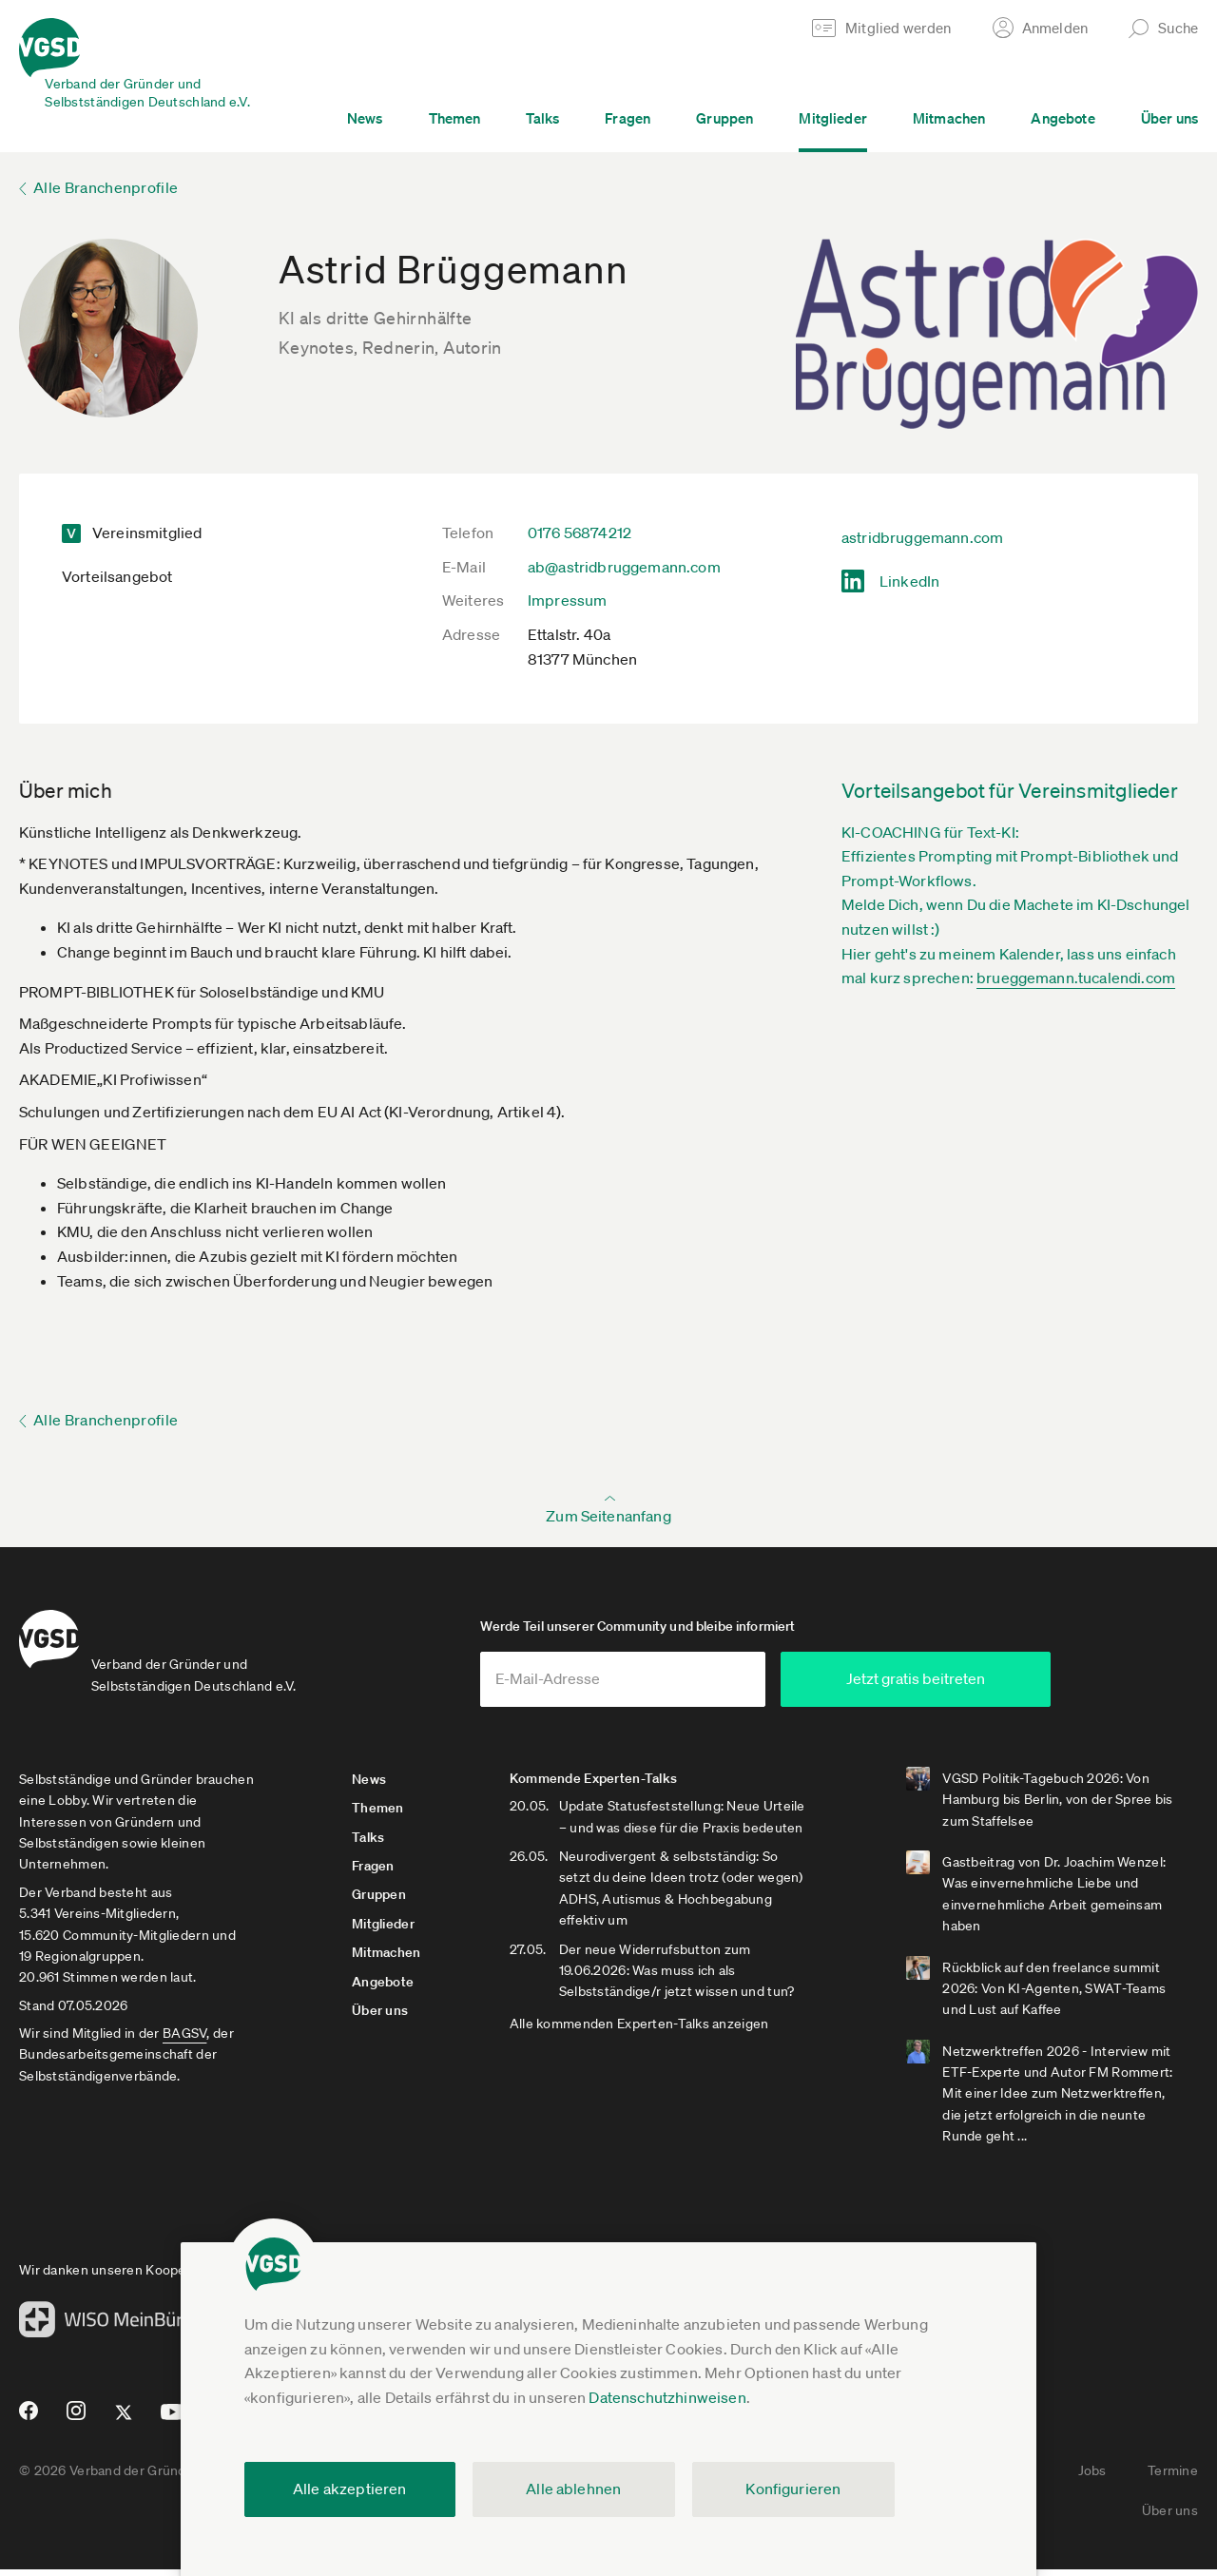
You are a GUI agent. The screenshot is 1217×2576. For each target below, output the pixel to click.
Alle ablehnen (573, 2488)
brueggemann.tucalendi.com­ (1075, 977)
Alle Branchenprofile (105, 187)
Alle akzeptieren (350, 2488)
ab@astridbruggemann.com (624, 566)
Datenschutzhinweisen (667, 2397)
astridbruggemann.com (922, 537)
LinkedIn (909, 581)
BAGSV (184, 2040)
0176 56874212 (579, 532)
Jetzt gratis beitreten (970, 1685)
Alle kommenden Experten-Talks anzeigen (643, 2030)
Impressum (567, 600)
